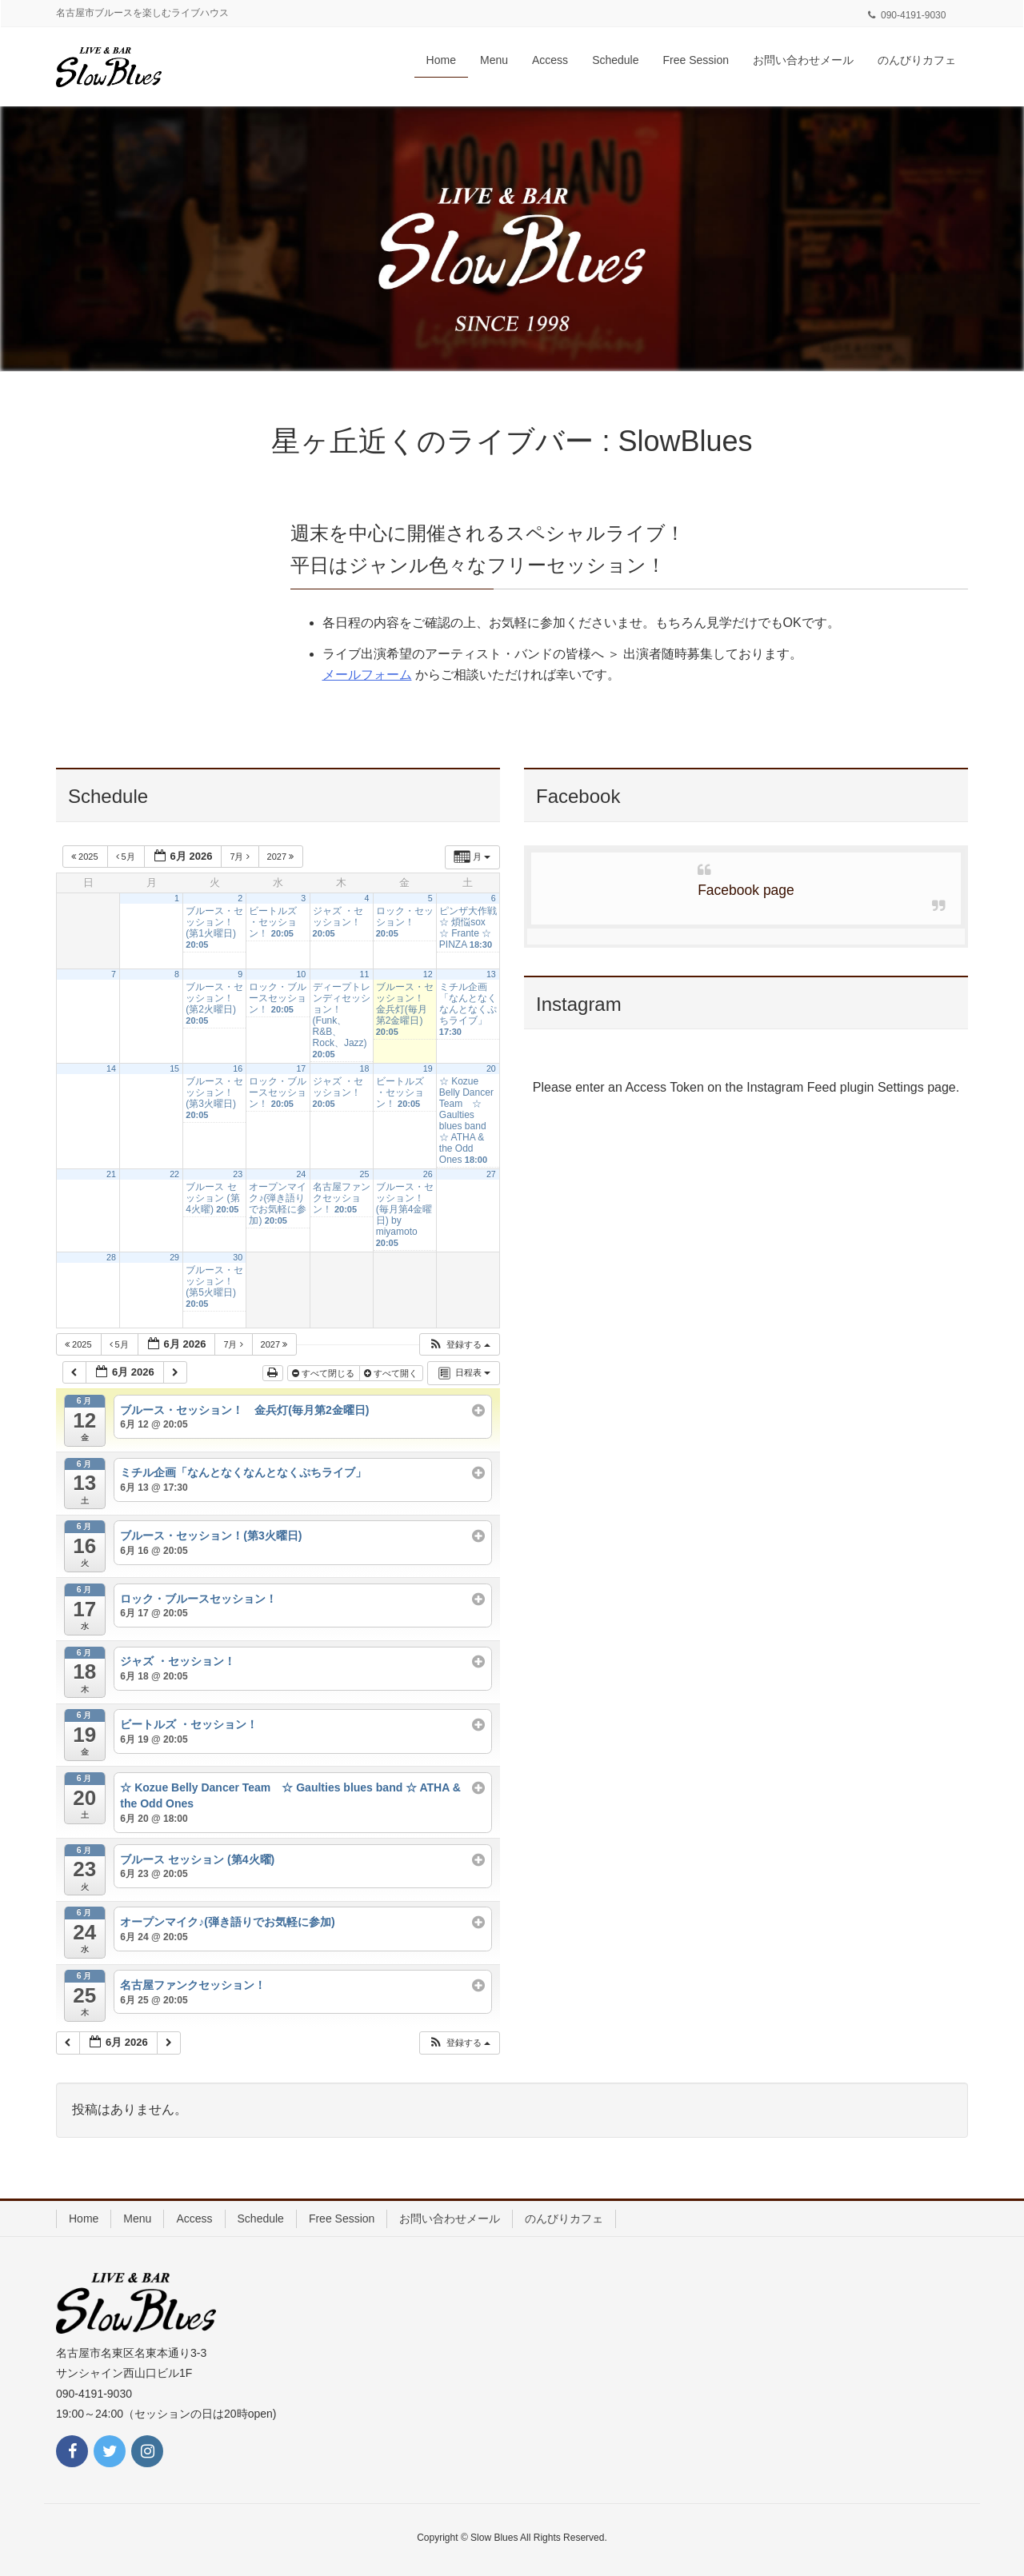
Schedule (261, 2218)
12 (428, 974)
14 (111, 1068)
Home (83, 2218)
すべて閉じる (324, 1373)
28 (111, 1257)
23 (237, 1174)
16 (237, 1068)
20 (491, 1068)
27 (491, 1174)
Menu (137, 2218)
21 (111, 1174)
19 (428, 1068)
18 (365, 1068)
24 (301, 1174)
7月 (240, 856)
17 (301, 1068)
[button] (459, 1345)
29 (174, 1257)
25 (365, 1174)
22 (174, 1174)
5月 (127, 856)
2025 (86, 856)
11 (365, 974)
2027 (282, 856)
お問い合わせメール (449, 2218)
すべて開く (392, 1373)
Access (194, 2218)
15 (174, 1068)
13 (491, 974)
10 (301, 974)
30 (237, 1257)
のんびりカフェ (564, 2218)
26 (428, 1174)
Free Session (341, 2218)
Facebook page (746, 890)
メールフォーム (367, 674)
